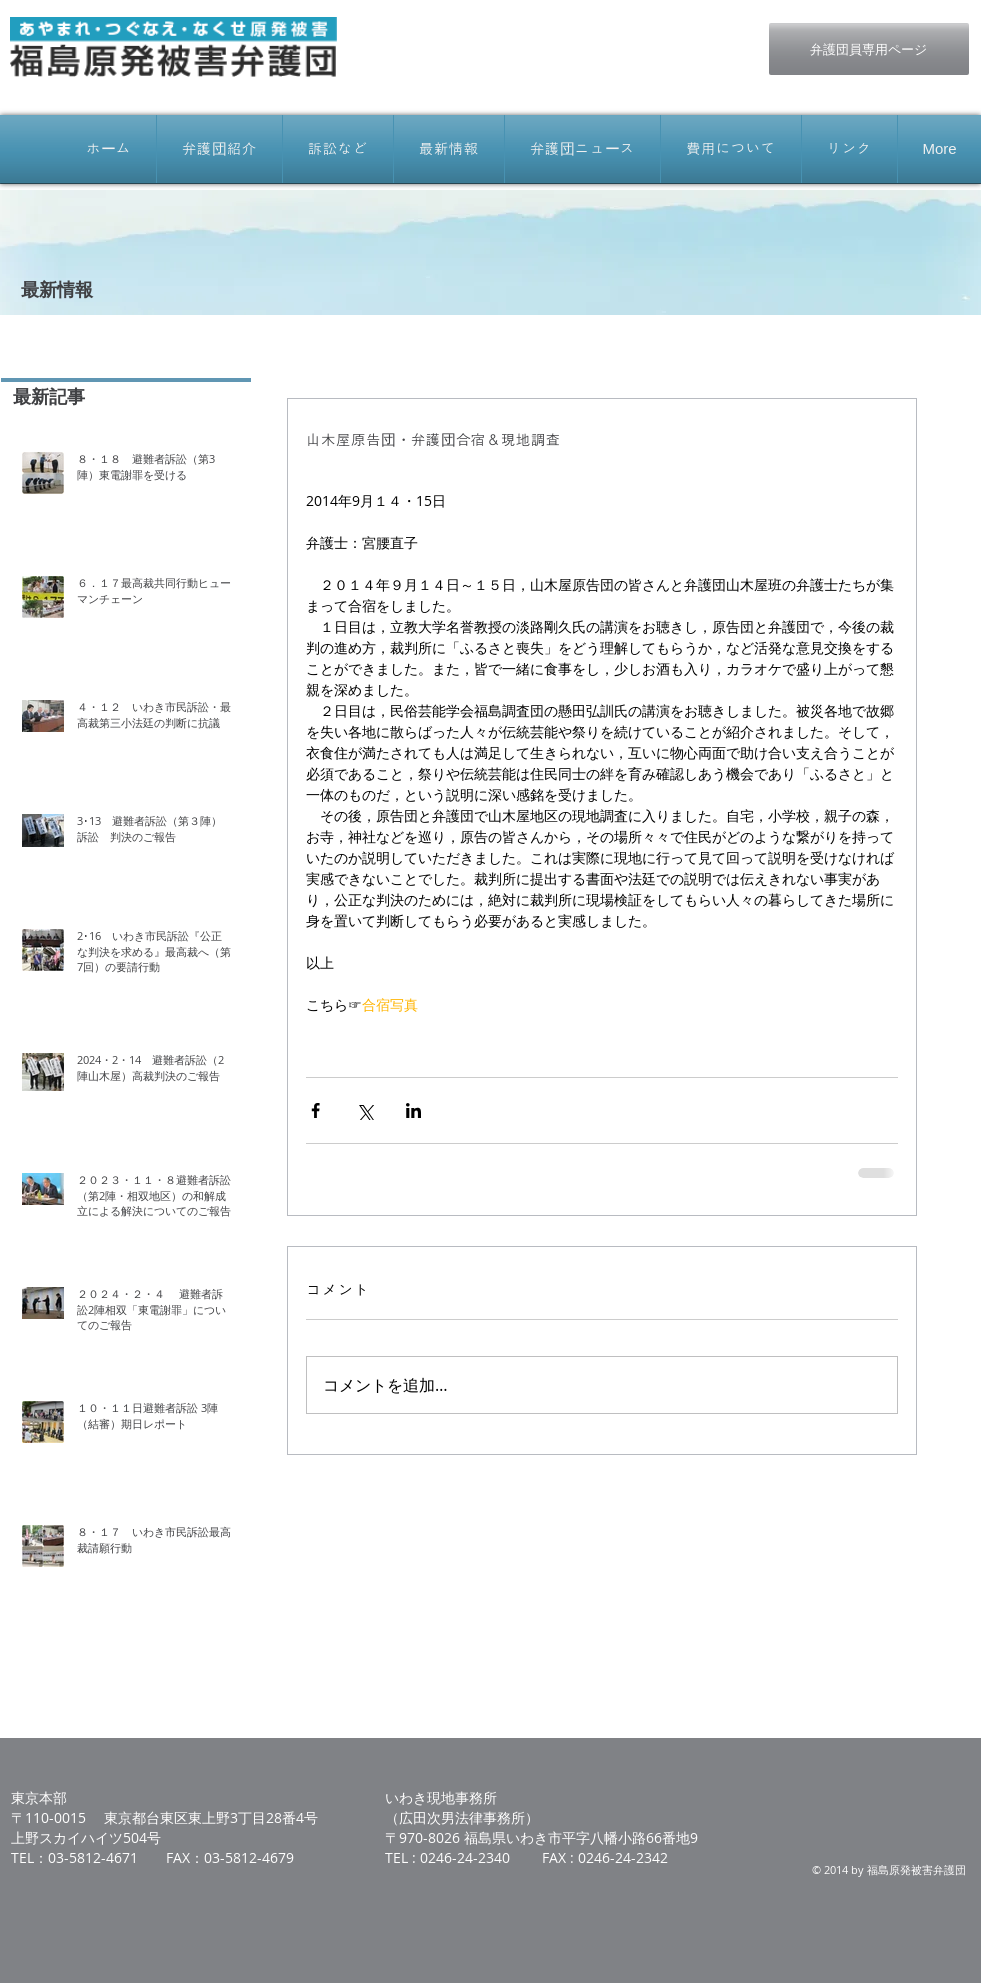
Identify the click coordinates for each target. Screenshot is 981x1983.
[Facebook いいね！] (605, 33)
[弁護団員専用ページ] (869, 49)
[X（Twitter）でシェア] (364, 1110)
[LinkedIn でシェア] (413, 1110)
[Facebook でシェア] (315, 1110)
